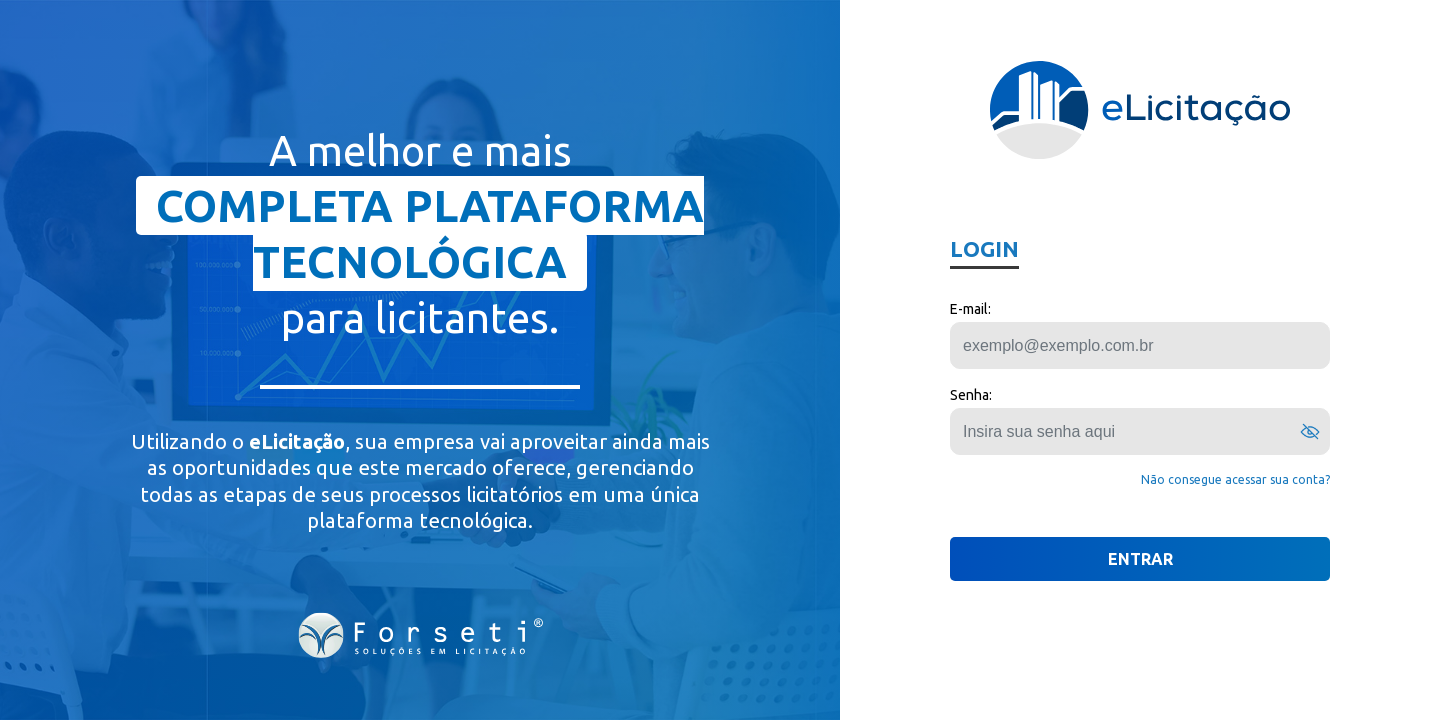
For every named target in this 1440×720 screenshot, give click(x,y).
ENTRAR (1140, 559)
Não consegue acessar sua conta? (1235, 479)
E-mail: (970, 309)
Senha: (971, 395)
